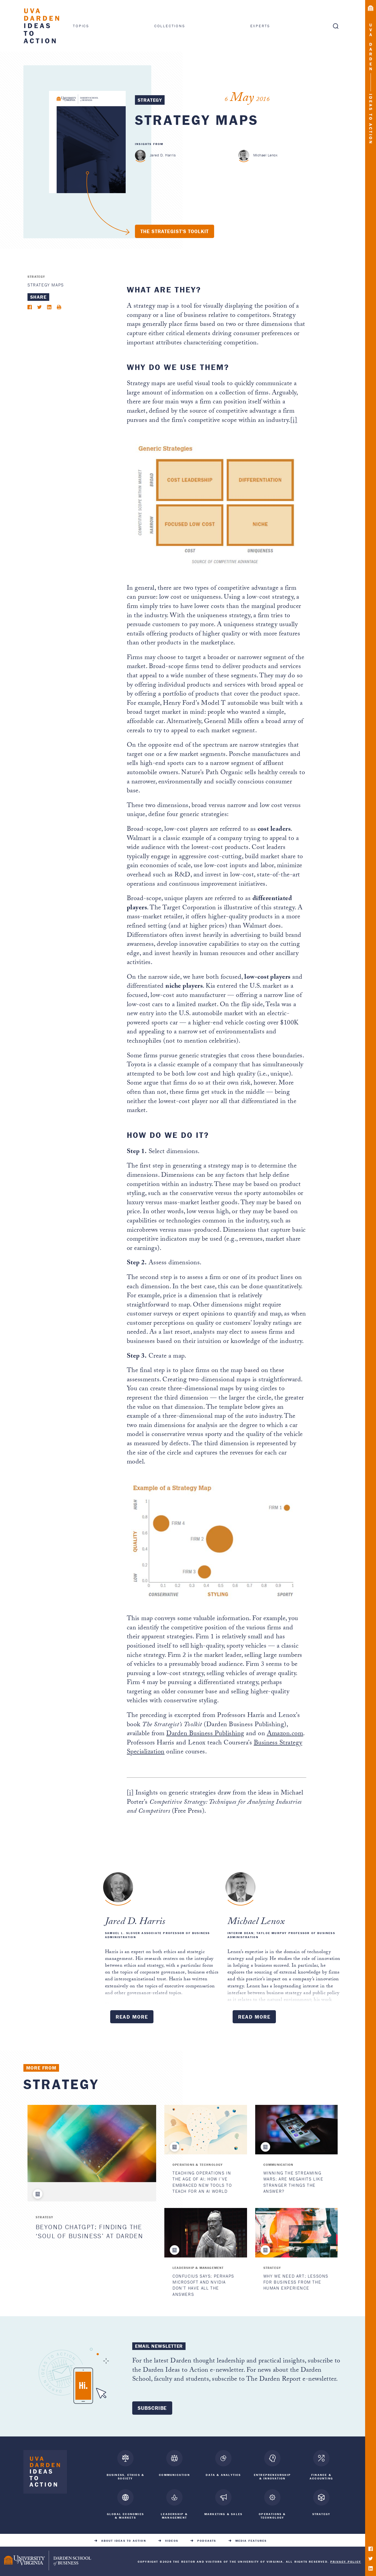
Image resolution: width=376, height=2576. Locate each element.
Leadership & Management (198, 2268)
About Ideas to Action (123, 2539)
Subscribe (152, 2408)
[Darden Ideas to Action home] (45, 2473)
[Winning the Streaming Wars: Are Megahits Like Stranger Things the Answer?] (296, 2129)
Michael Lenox (265, 155)
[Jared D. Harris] (140, 155)
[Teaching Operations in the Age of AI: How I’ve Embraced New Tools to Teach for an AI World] (205, 2129)
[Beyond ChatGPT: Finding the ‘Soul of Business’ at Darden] (91, 2143)
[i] (293, 421)
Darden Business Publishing (205, 1734)
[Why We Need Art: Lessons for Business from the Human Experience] (296, 2232)
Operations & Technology (197, 2165)
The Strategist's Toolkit (174, 231)
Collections (169, 25)
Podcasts (206, 2539)
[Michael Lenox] (243, 155)
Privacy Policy (345, 2560)
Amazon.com (285, 1734)
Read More (132, 2016)
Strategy (150, 100)
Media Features (251, 2539)
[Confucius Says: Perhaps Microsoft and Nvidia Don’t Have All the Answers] (205, 2232)
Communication (278, 2165)
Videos (171, 2539)
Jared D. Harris (163, 155)
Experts (260, 25)
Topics (81, 25)
